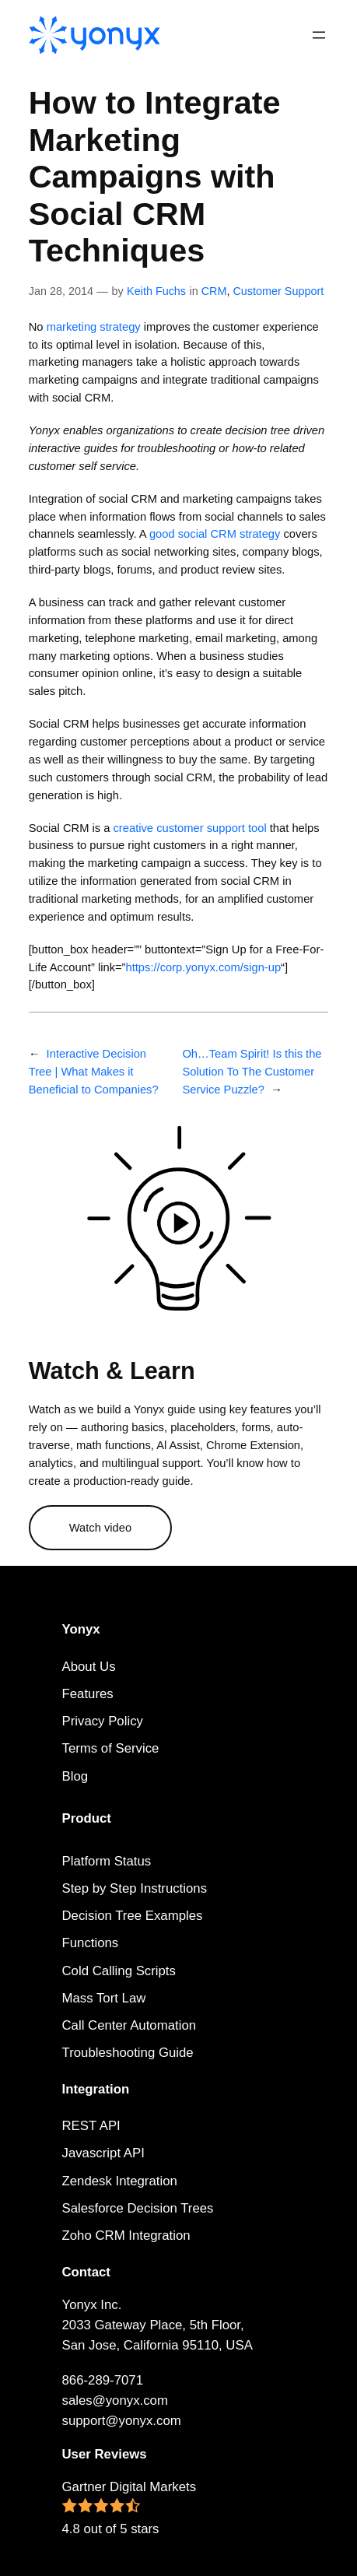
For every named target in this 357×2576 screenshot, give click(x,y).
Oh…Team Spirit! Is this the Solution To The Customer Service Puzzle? (251, 1072)
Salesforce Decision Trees (138, 2208)
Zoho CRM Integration (126, 2235)
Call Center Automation (129, 2025)
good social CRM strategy (215, 534)
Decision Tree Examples (132, 1915)
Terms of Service (110, 1748)
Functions (90, 1943)
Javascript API (103, 2153)
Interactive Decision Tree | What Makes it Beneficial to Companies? (94, 1072)
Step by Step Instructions (135, 1888)
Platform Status (107, 1861)
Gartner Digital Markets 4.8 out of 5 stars (129, 2507)
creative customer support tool (190, 828)
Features (88, 1693)
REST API (91, 2125)
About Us (89, 1666)
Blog (75, 1776)
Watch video (100, 1527)
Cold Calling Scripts (119, 1971)
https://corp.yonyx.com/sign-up (203, 967)
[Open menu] (319, 35)
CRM (214, 291)
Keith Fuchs (156, 291)
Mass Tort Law (104, 1998)
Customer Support (278, 291)
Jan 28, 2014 (61, 291)
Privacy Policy (102, 1721)
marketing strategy (94, 327)
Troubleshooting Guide (128, 2052)
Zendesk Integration (119, 2181)
